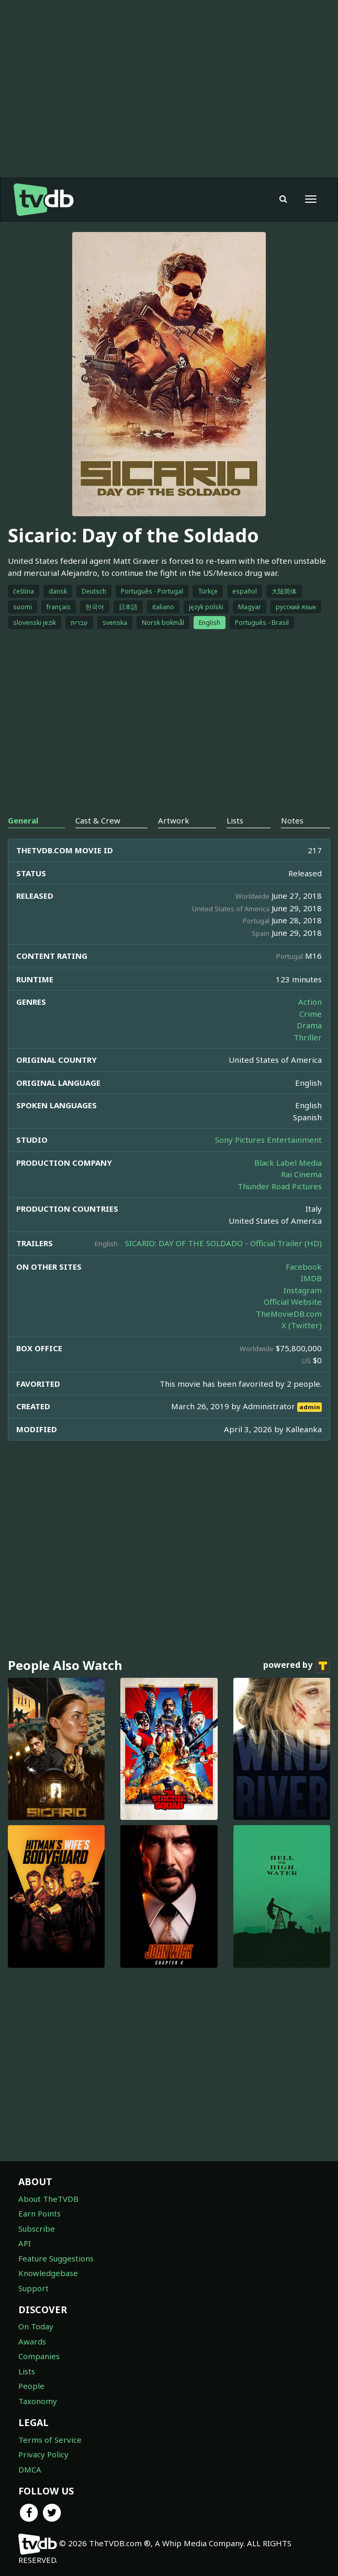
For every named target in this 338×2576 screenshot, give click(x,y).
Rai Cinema (301, 1174)
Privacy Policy (43, 2454)
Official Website (293, 1301)
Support (33, 2288)
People (31, 2386)
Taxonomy (37, 2401)
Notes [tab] (292, 820)
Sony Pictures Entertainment (268, 1139)
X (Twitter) (301, 1325)
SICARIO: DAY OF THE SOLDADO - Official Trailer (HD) (223, 1243)
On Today (35, 2326)
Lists (26, 2371)
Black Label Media (288, 1162)
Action (310, 1001)
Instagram (303, 1290)
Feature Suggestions (56, 2258)
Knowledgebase (48, 2273)
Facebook (304, 1266)
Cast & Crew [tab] (97, 820)
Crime (310, 1013)
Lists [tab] (235, 820)
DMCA (29, 2469)
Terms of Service (50, 2439)
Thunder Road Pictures (280, 1186)
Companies (39, 2356)
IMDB (311, 1278)
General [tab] (23, 820)
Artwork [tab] (173, 820)
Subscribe (36, 2228)
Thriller (308, 1037)
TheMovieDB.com (289, 1313)
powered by (296, 1665)
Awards (32, 2341)
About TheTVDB (48, 2199)
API (24, 2243)
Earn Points (39, 2213)
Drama (309, 1025)
